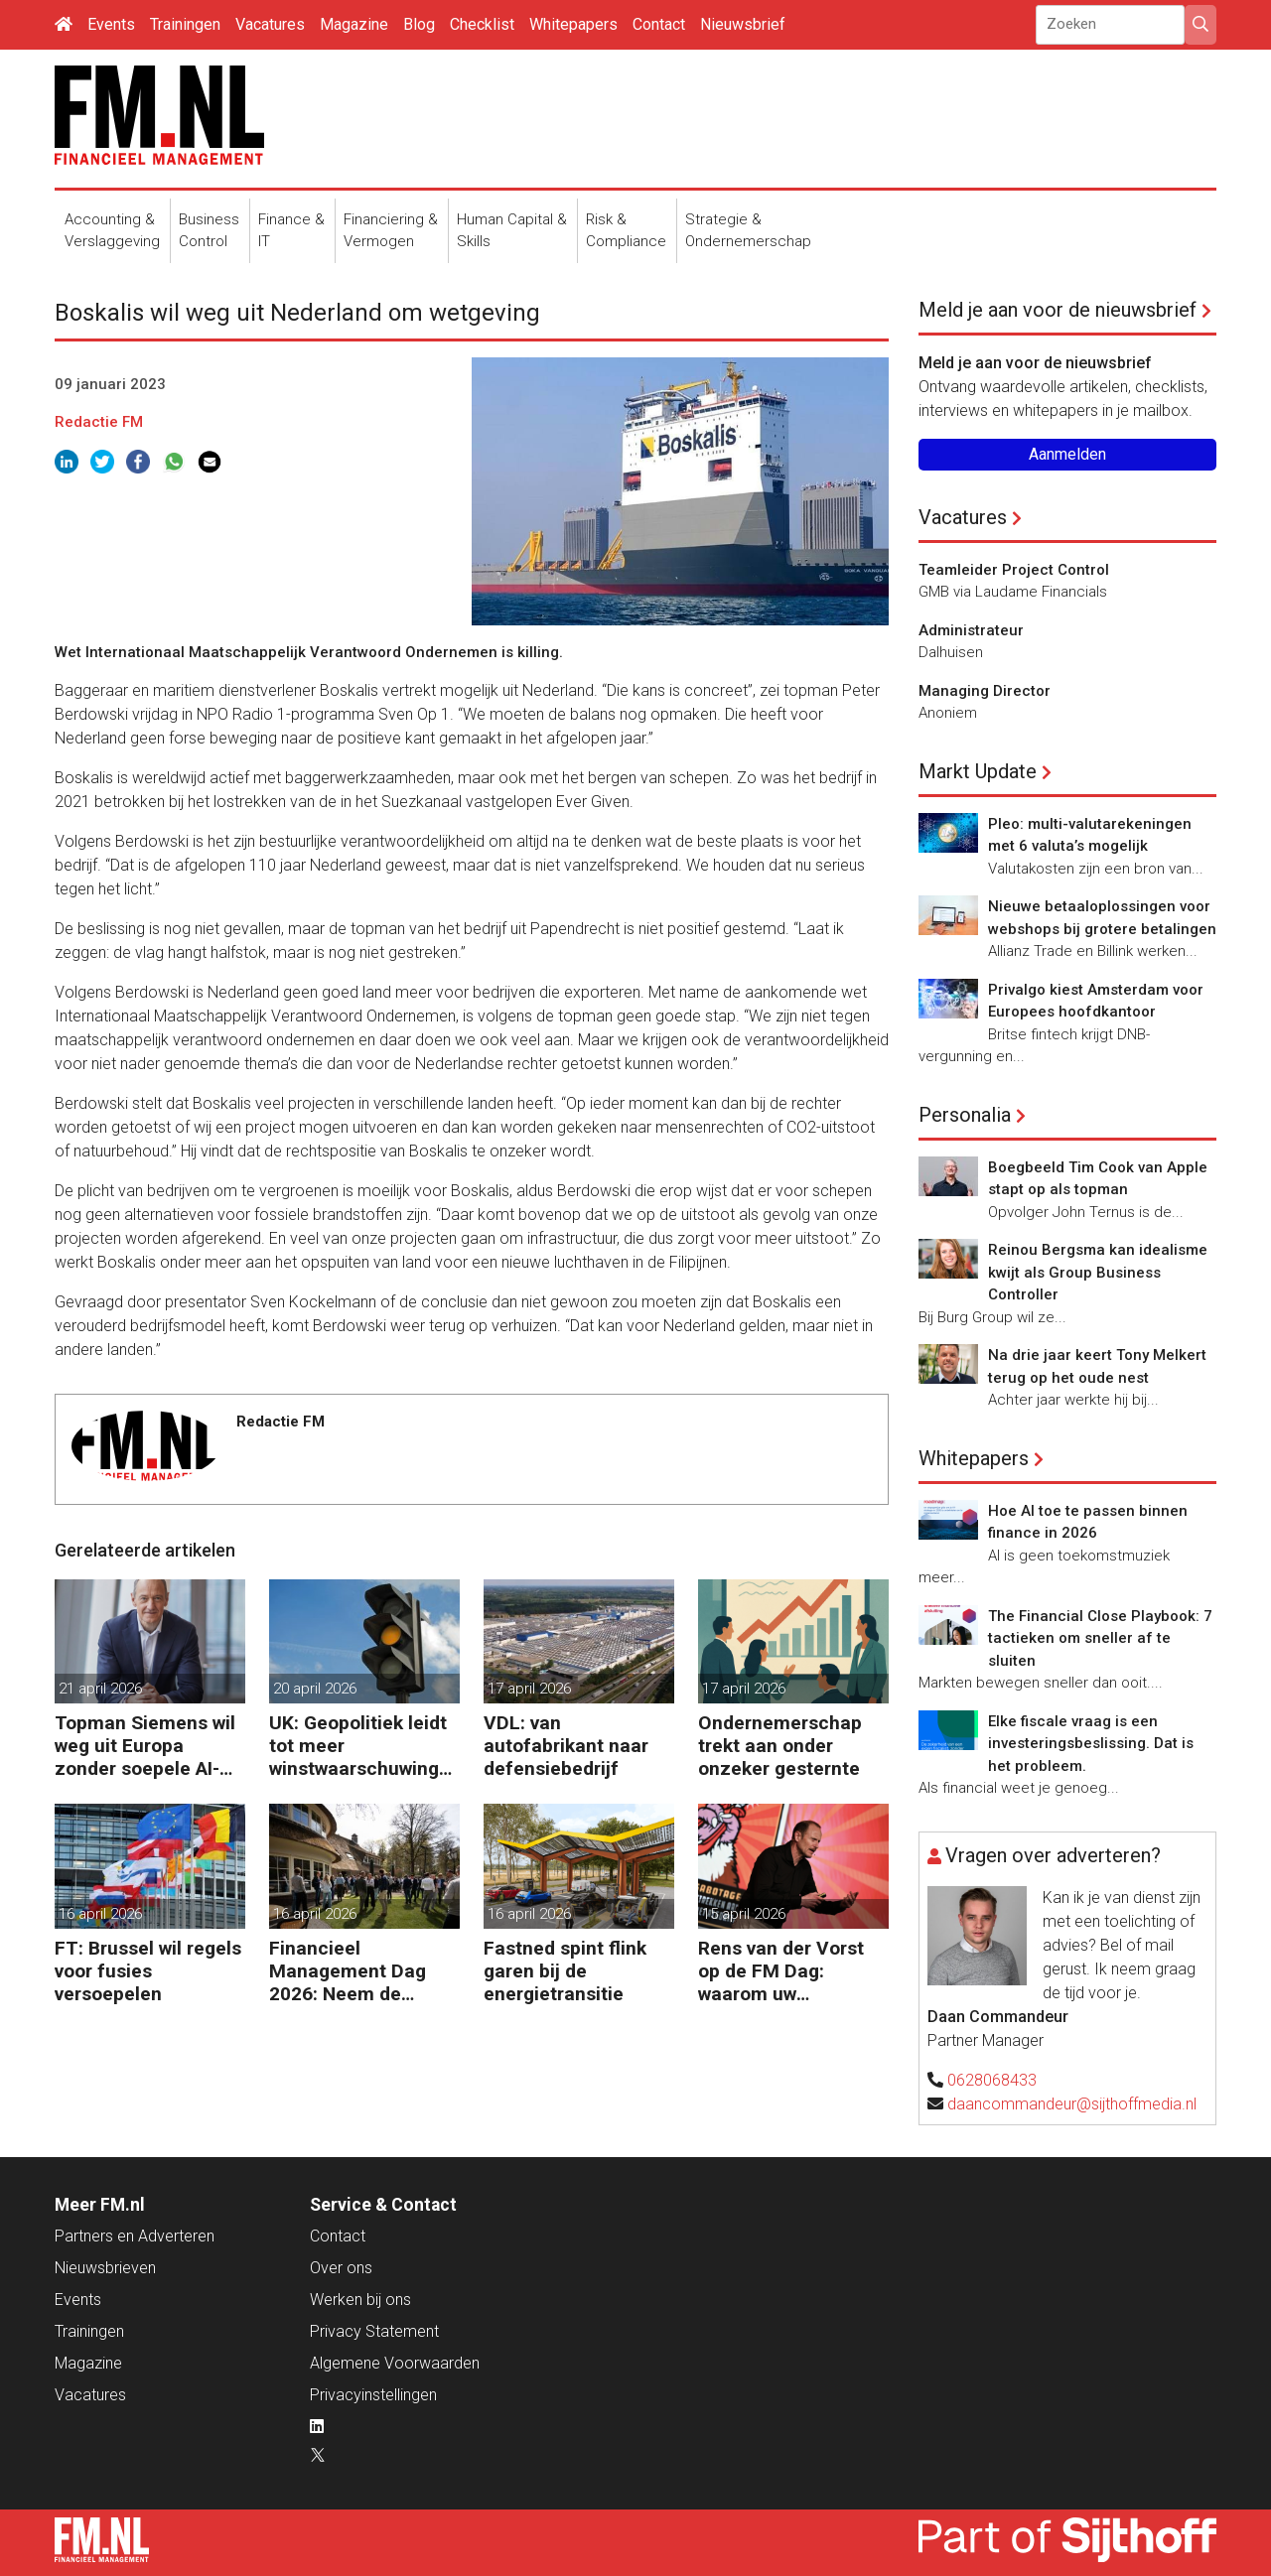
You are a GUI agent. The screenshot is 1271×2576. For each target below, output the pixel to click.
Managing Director (984, 691)
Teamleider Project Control (1013, 570)
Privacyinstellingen (373, 2394)
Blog (419, 24)
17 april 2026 (529, 1688)
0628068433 (992, 2080)
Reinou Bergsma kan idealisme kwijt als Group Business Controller (1097, 1272)
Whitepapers (573, 24)
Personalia (964, 1115)
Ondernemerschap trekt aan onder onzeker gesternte (780, 1745)
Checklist (482, 24)
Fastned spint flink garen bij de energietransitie (565, 1971)
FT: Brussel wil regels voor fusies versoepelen (148, 1971)
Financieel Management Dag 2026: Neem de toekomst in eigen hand (348, 1971)
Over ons (341, 2267)
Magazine (354, 24)
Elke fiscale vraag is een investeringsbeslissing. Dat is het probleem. (1091, 1743)
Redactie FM (99, 422)
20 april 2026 (314, 1688)
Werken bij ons (360, 2299)
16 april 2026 (100, 1914)
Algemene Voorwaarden (395, 2363)
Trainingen (185, 24)
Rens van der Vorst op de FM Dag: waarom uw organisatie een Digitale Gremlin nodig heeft (781, 1971)
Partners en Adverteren (134, 2236)
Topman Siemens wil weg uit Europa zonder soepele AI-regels (145, 1745)
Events (111, 24)
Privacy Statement (374, 2331)
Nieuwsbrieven (105, 2267)
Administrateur (971, 630)
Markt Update (977, 771)
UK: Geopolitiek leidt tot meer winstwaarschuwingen (359, 1745)
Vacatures (270, 24)
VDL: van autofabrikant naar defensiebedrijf (566, 1745)
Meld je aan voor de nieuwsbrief (1057, 310)
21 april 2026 (100, 1688)
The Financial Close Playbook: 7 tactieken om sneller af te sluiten (1100, 1638)
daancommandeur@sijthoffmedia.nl (1072, 2104)
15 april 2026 (743, 1914)
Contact (659, 24)
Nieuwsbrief (742, 24)
